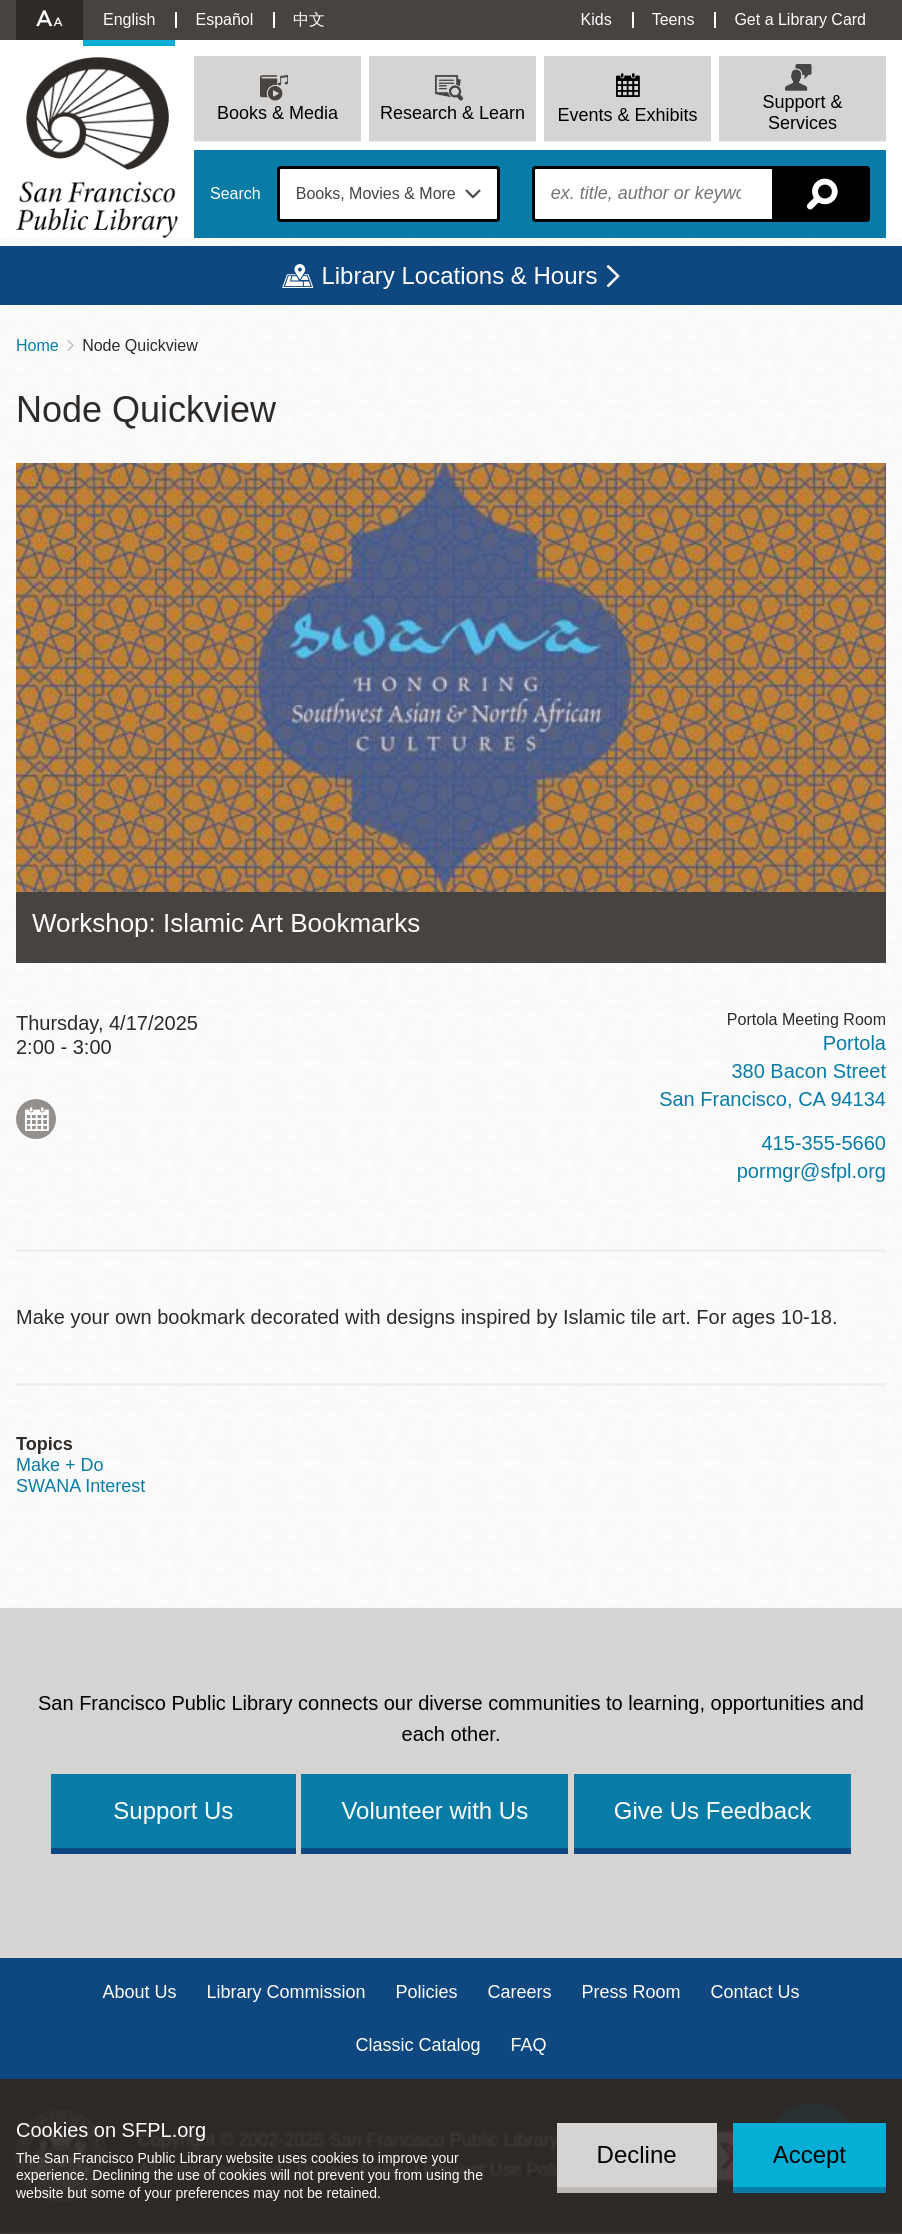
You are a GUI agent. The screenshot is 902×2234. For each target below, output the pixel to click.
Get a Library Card (800, 19)
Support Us (173, 1810)
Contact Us (755, 1992)
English (129, 19)
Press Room (631, 1992)
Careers (520, 1992)
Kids (596, 19)
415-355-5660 (823, 1143)
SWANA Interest (80, 1486)
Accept (809, 2154)
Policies (426, 1992)
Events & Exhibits (627, 115)
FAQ (529, 2045)
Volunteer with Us (434, 1810)
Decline (637, 2154)
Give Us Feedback (712, 1810)
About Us (139, 1992)
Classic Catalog (417, 2045)
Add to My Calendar (36, 1119)
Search (235, 194)
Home (37, 345)
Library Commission (285, 1992)
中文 (309, 19)
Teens (673, 19)
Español (224, 19)
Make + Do (60, 1465)
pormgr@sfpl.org (811, 1171)
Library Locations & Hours (459, 275)
